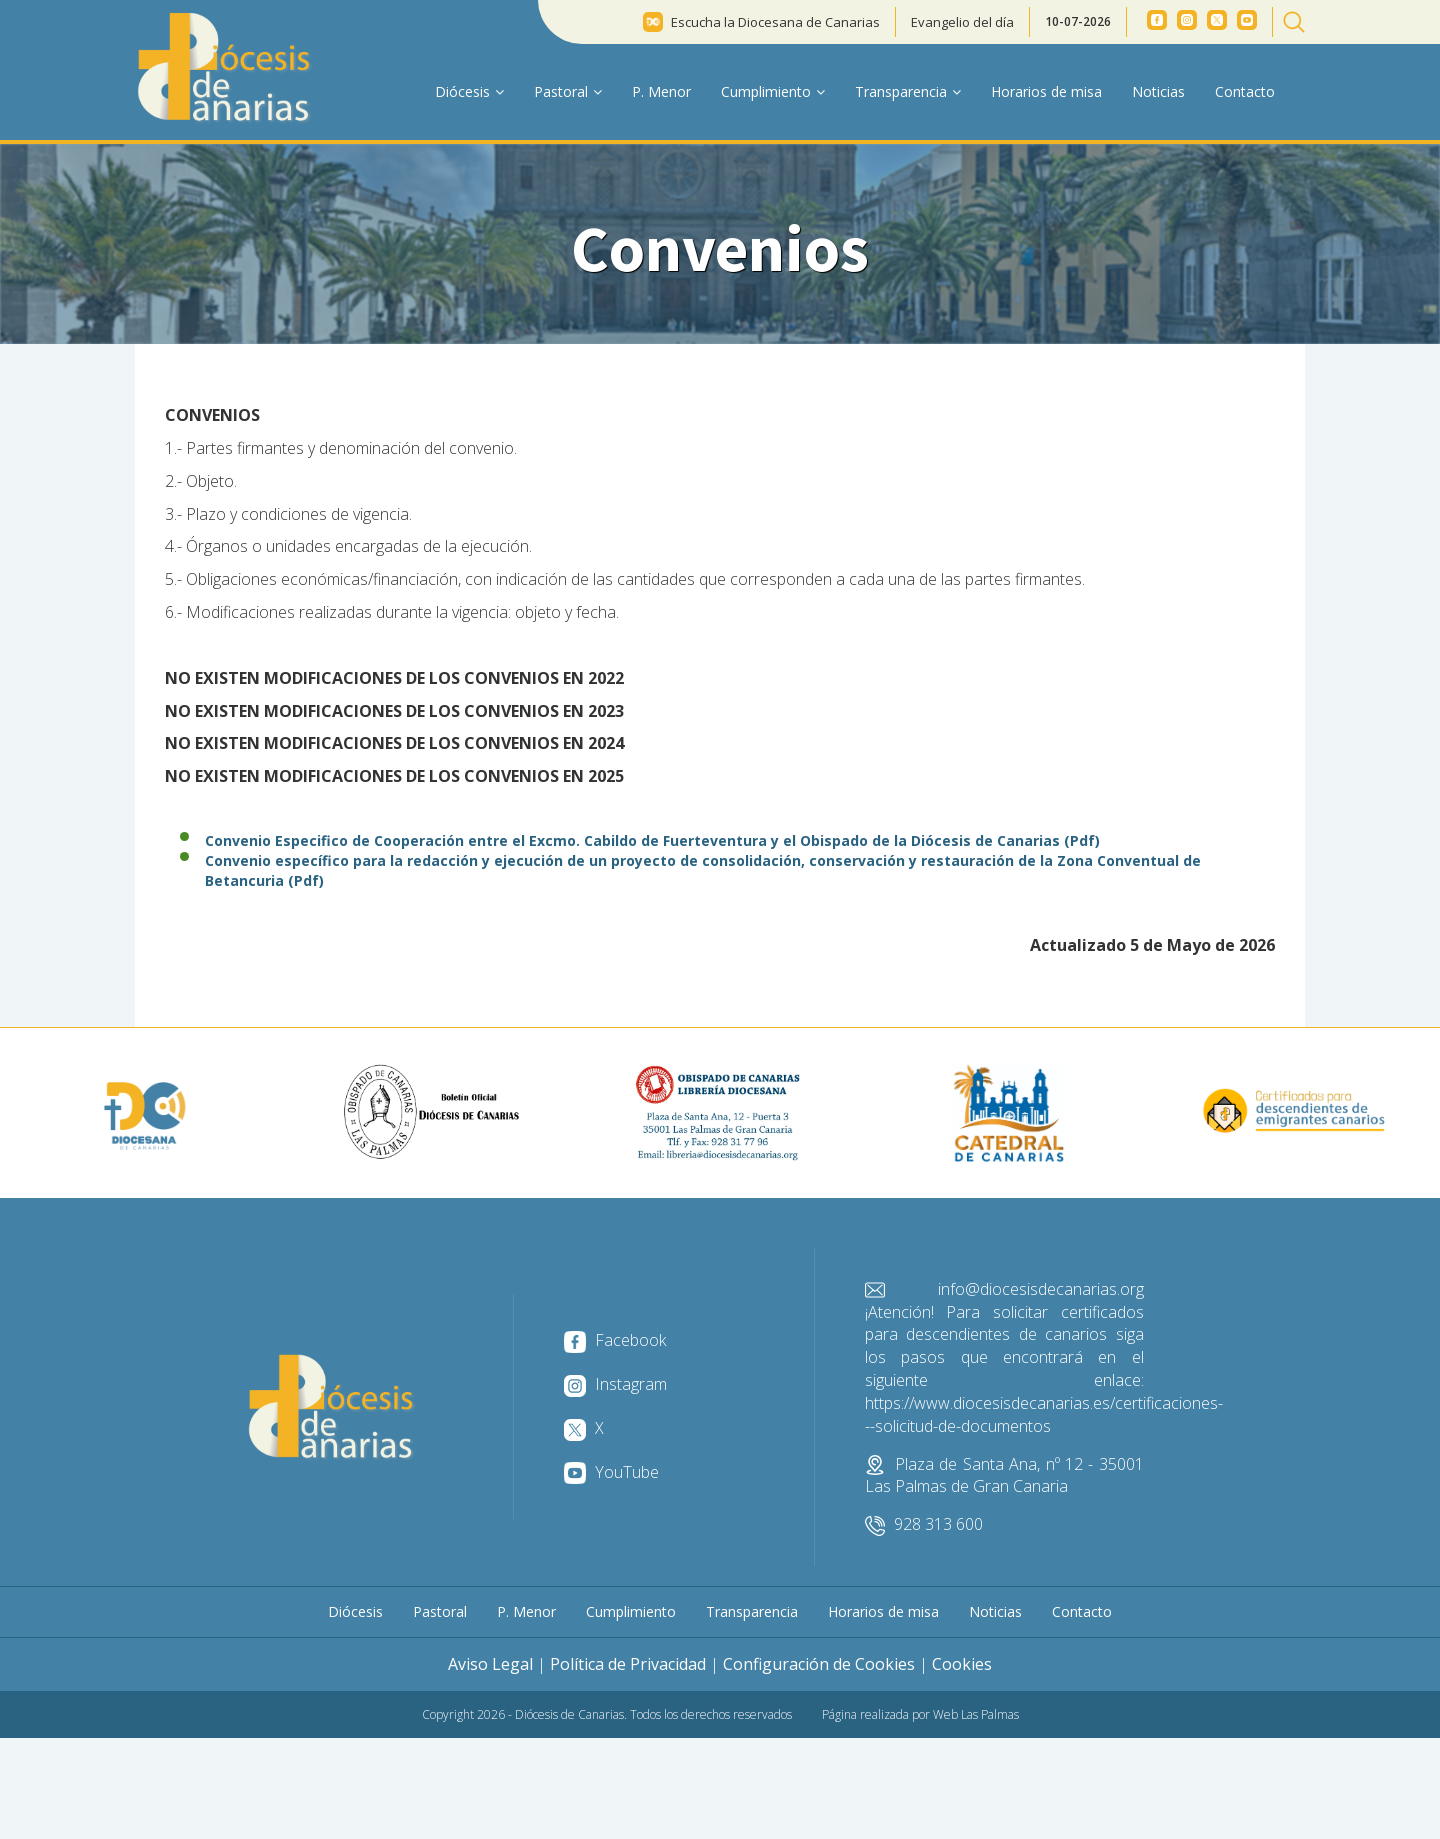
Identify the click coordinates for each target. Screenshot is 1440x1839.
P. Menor (661, 91)
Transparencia (752, 1611)
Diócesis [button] (469, 91)
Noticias (1158, 91)
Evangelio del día (962, 22)
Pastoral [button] (568, 91)
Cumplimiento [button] (773, 91)
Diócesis (355, 1611)
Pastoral (440, 1611)
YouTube (611, 1472)
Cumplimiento (631, 1611)
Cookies (962, 1664)
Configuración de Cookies (819, 1664)
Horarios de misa (1046, 91)
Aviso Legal (490, 1664)
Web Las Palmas (976, 1714)
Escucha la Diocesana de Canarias (775, 22)
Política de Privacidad (628, 1664)
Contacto (1245, 91)
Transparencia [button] (908, 91)
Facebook (615, 1340)
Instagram (615, 1384)
